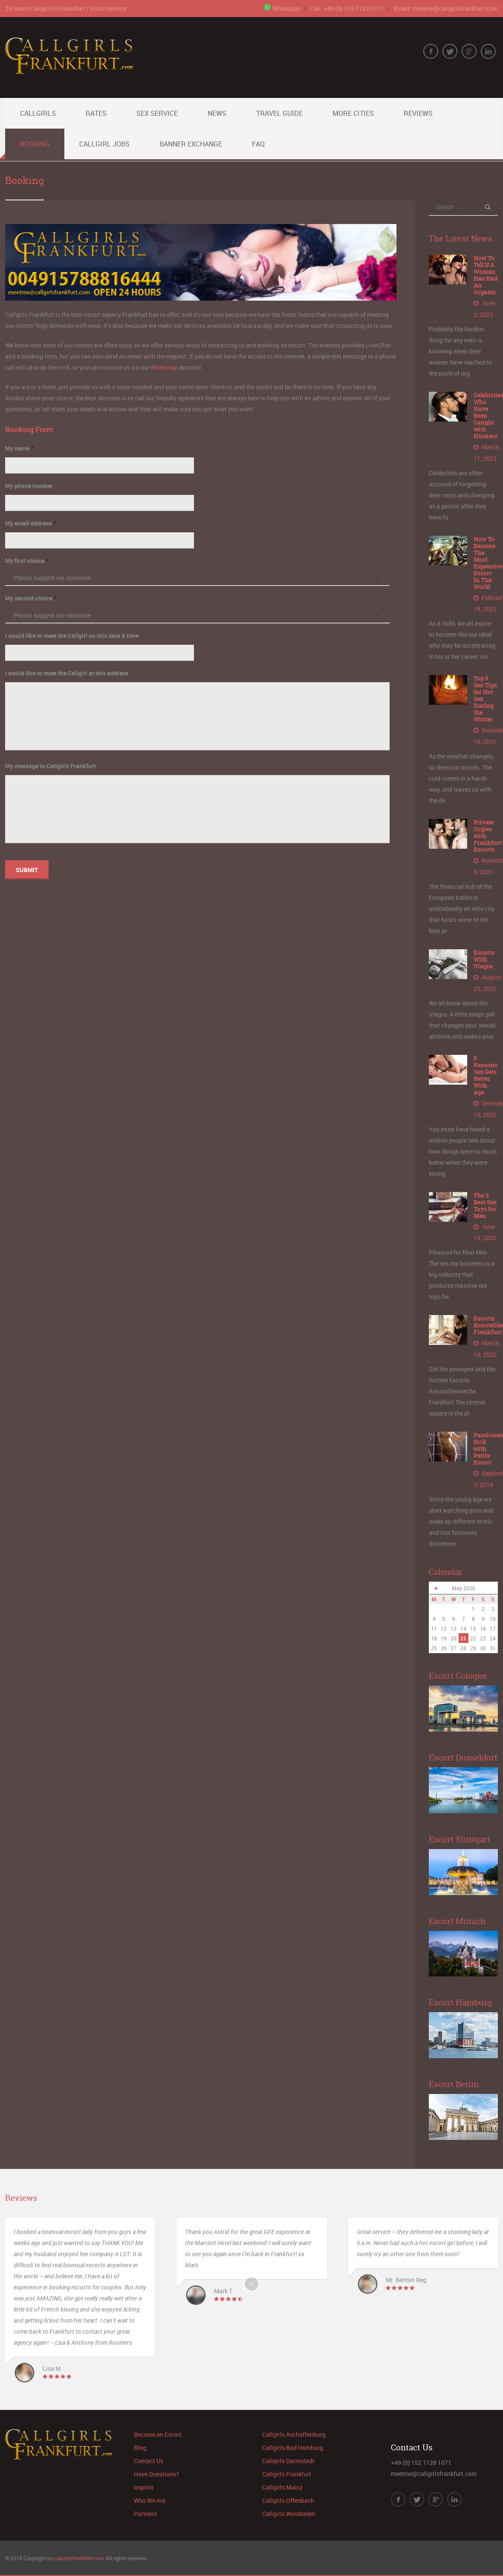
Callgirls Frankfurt (286, 2471)
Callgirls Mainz (282, 2484)
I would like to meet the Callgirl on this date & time (72, 636)
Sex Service (157, 113)
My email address (30, 523)
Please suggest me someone (52, 577)
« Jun (435, 1584)
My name (19, 448)
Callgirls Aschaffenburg (294, 2431)
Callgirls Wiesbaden (288, 2510)
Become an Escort (158, 2431)
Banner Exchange (190, 144)
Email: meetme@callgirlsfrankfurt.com (446, 8)
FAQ (258, 144)
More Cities (353, 113)
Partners (145, 2510)
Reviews (418, 113)
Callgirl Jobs (104, 144)
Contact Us (148, 2457)
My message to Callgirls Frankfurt (50, 766)
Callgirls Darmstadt (288, 2457)
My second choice (31, 598)
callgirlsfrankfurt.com (78, 2554)
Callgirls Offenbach (288, 2497)
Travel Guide (279, 113)
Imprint (143, 2484)
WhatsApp (282, 8)
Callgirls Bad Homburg (292, 2444)
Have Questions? (156, 2471)
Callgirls (38, 113)
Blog (140, 2444)
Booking (34, 144)
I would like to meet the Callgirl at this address (66, 673)
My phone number (29, 486)
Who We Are (149, 2497)
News (217, 113)
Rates (96, 113)
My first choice (27, 561)
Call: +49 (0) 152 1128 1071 (347, 8)
